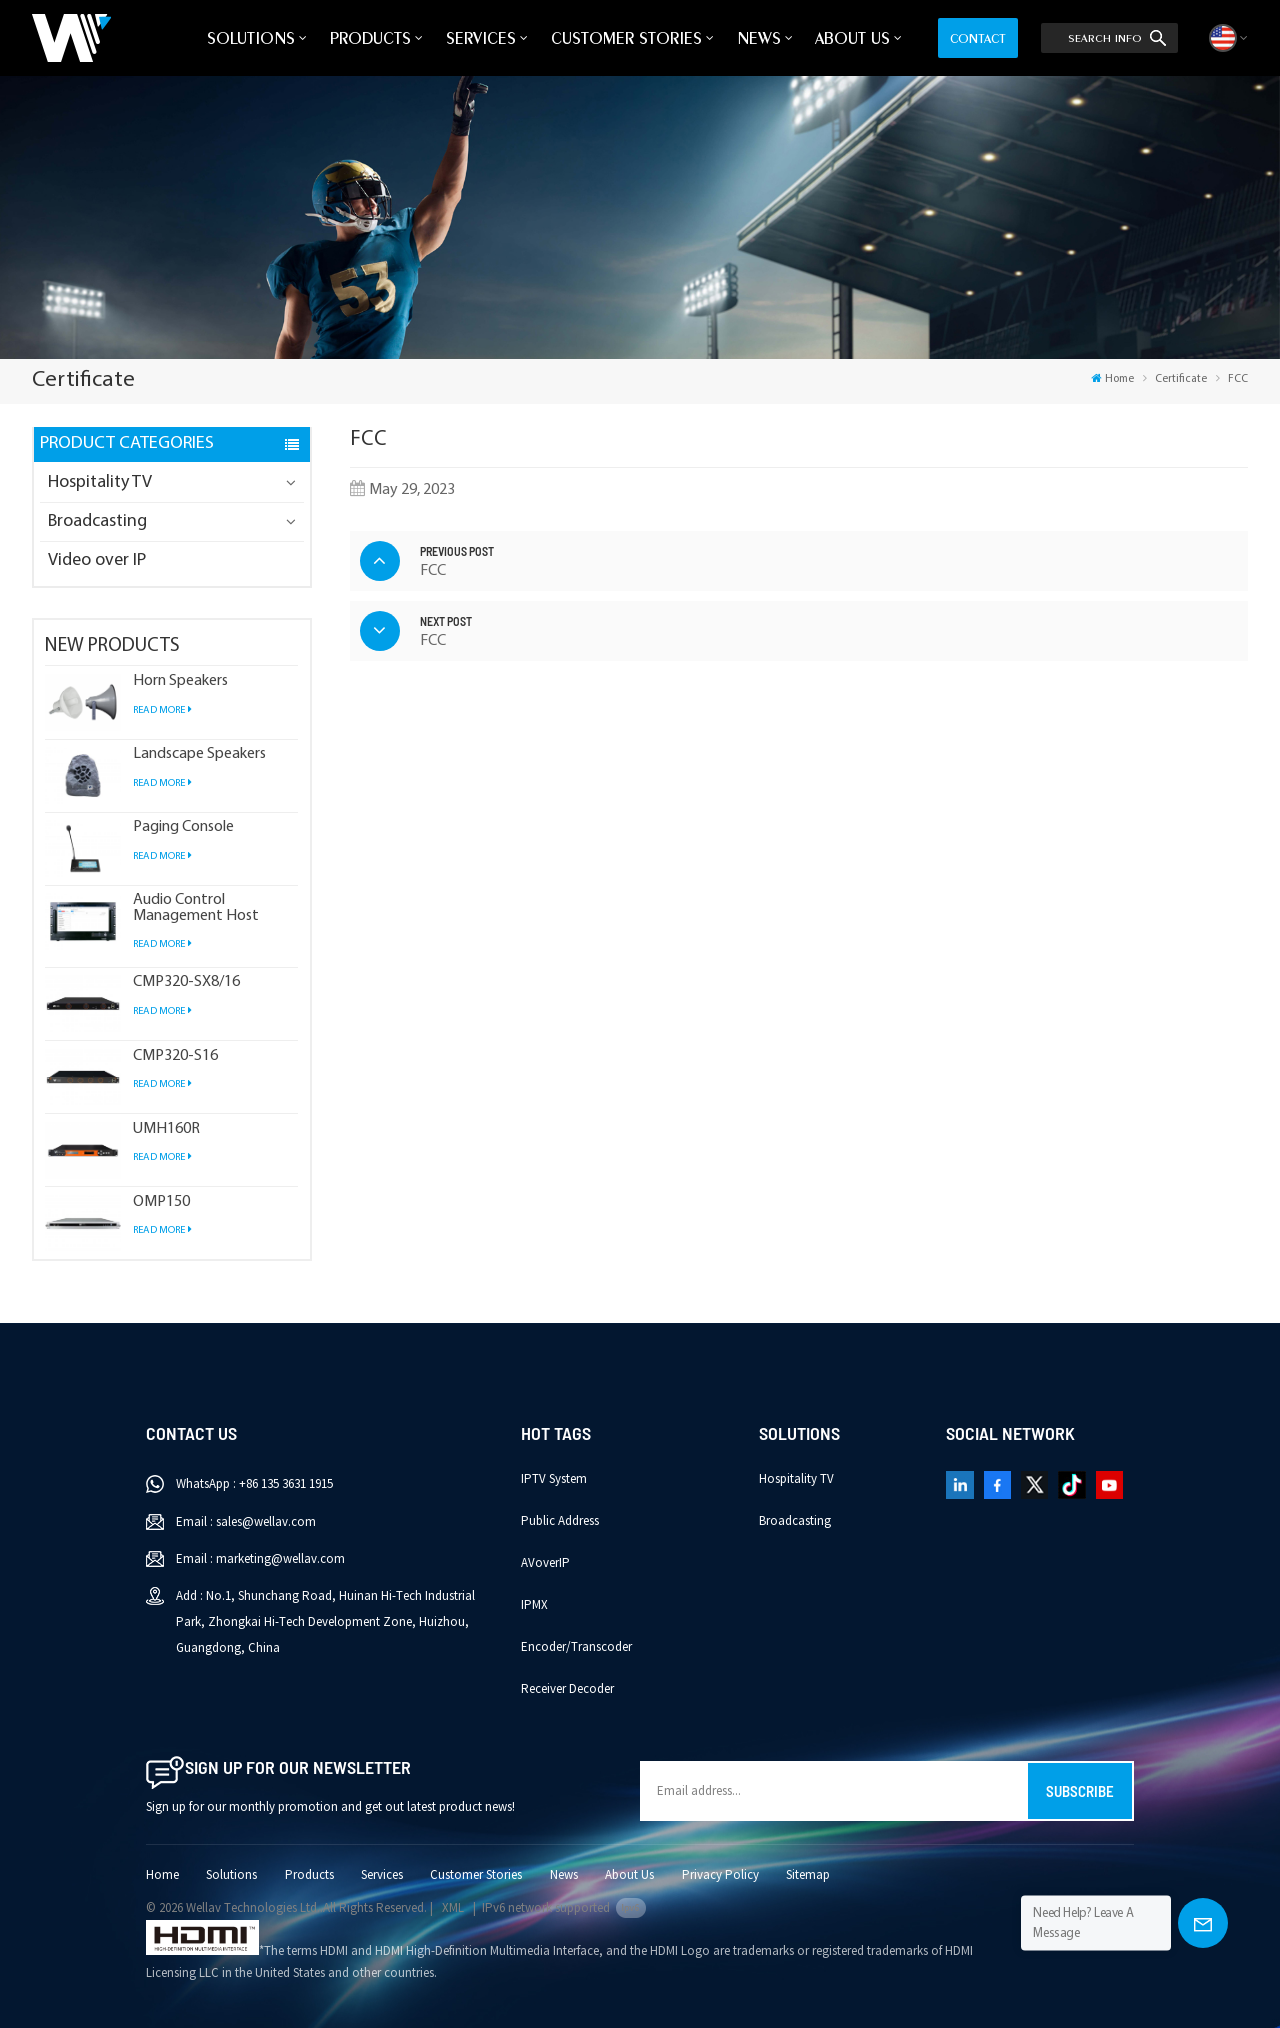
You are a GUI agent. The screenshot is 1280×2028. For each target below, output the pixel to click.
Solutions (251, 38)
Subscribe (1080, 1791)
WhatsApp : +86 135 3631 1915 (254, 1484)
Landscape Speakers (199, 754)
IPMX (534, 1605)
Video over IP (97, 560)
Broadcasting (97, 521)
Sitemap (808, 1875)
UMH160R (166, 1129)
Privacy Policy (720, 1875)
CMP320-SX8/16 (186, 982)
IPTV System (554, 1479)
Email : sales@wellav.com (246, 1522)
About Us (852, 38)
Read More (162, 710)
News (759, 38)
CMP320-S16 (175, 1056)
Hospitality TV (100, 482)
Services (481, 38)
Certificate (1181, 379)
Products (370, 38)
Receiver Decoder (567, 1689)
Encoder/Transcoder (576, 1647)
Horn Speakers (180, 681)
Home (1112, 379)
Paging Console (183, 827)
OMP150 (161, 1202)
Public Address (560, 1521)
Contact (978, 38)
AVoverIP (545, 1563)
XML (453, 1908)
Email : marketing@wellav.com (260, 1559)
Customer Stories (626, 38)
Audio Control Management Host (196, 908)
